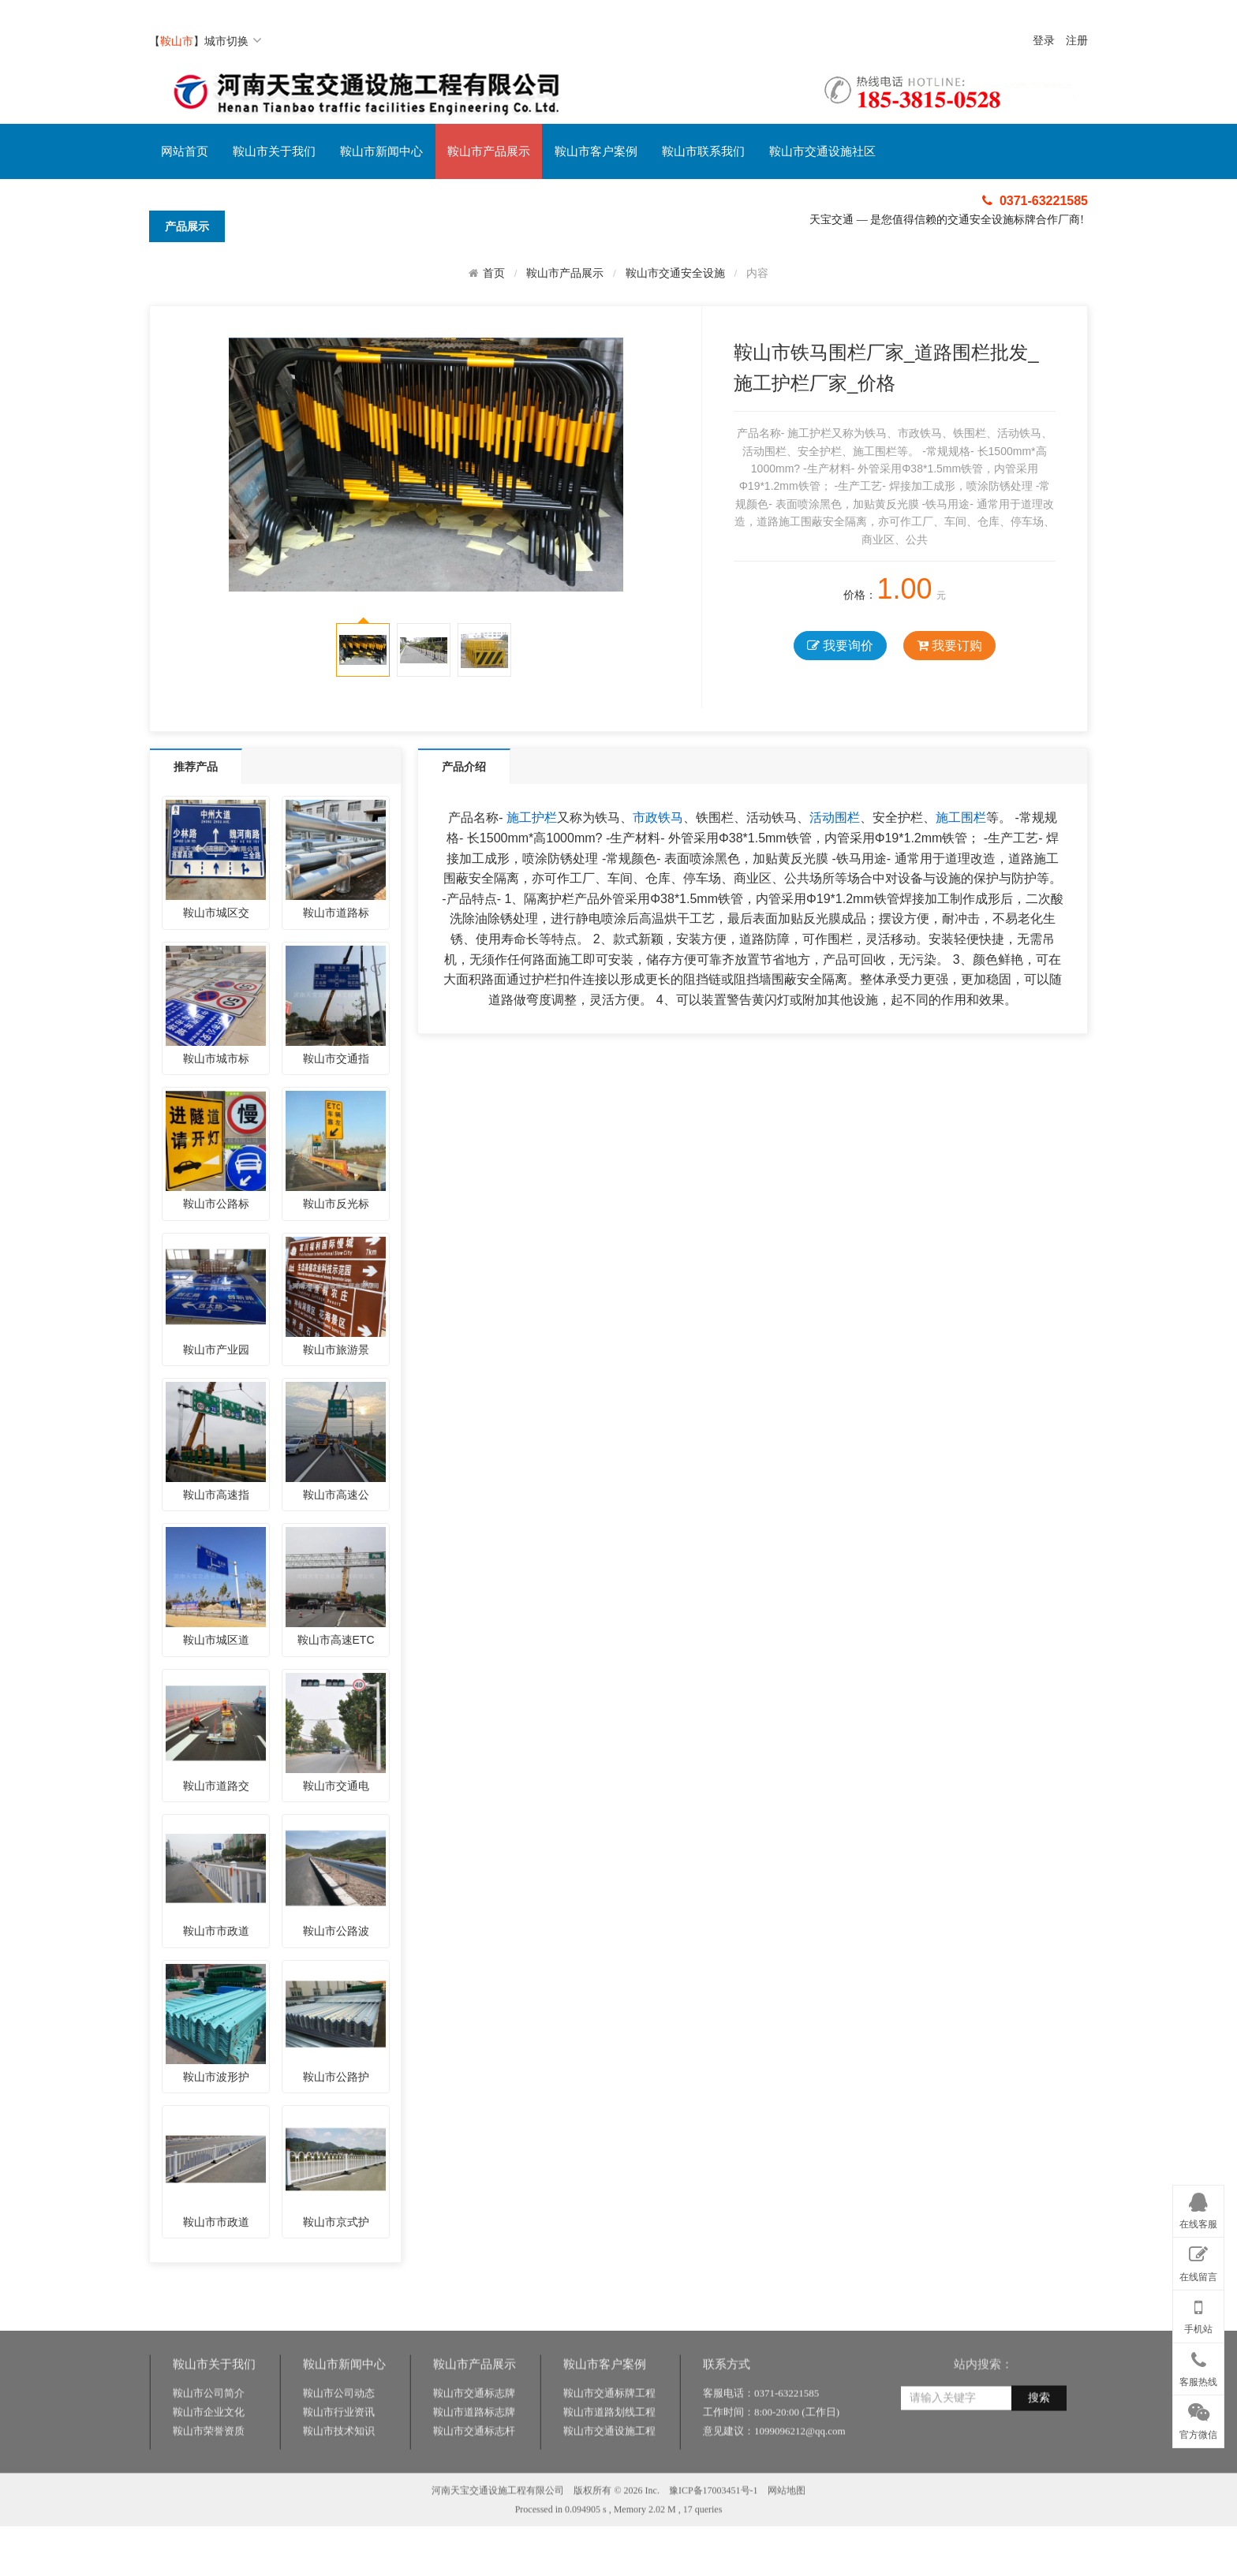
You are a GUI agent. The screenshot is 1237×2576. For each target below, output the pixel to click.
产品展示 (187, 226)
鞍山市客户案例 (596, 151)
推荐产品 (196, 766)
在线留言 (1198, 2260)
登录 (1044, 41)
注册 (1077, 41)
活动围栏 (834, 817)
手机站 (1198, 2313)
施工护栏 (531, 817)
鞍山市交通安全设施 (675, 273)
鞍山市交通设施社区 (822, 151)
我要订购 (949, 645)
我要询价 (840, 645)
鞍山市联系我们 (703, 151)
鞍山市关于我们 (274, 151)
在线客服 (1198, 2208)
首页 (494, 272)
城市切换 (233, 41)
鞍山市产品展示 (488, 151)
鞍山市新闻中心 (381, 151)
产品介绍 (464, 766)
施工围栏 (961, 817)
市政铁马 (658, 817)
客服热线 (1198, 2366)
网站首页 (184, 151)
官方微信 (1198, 2418)
